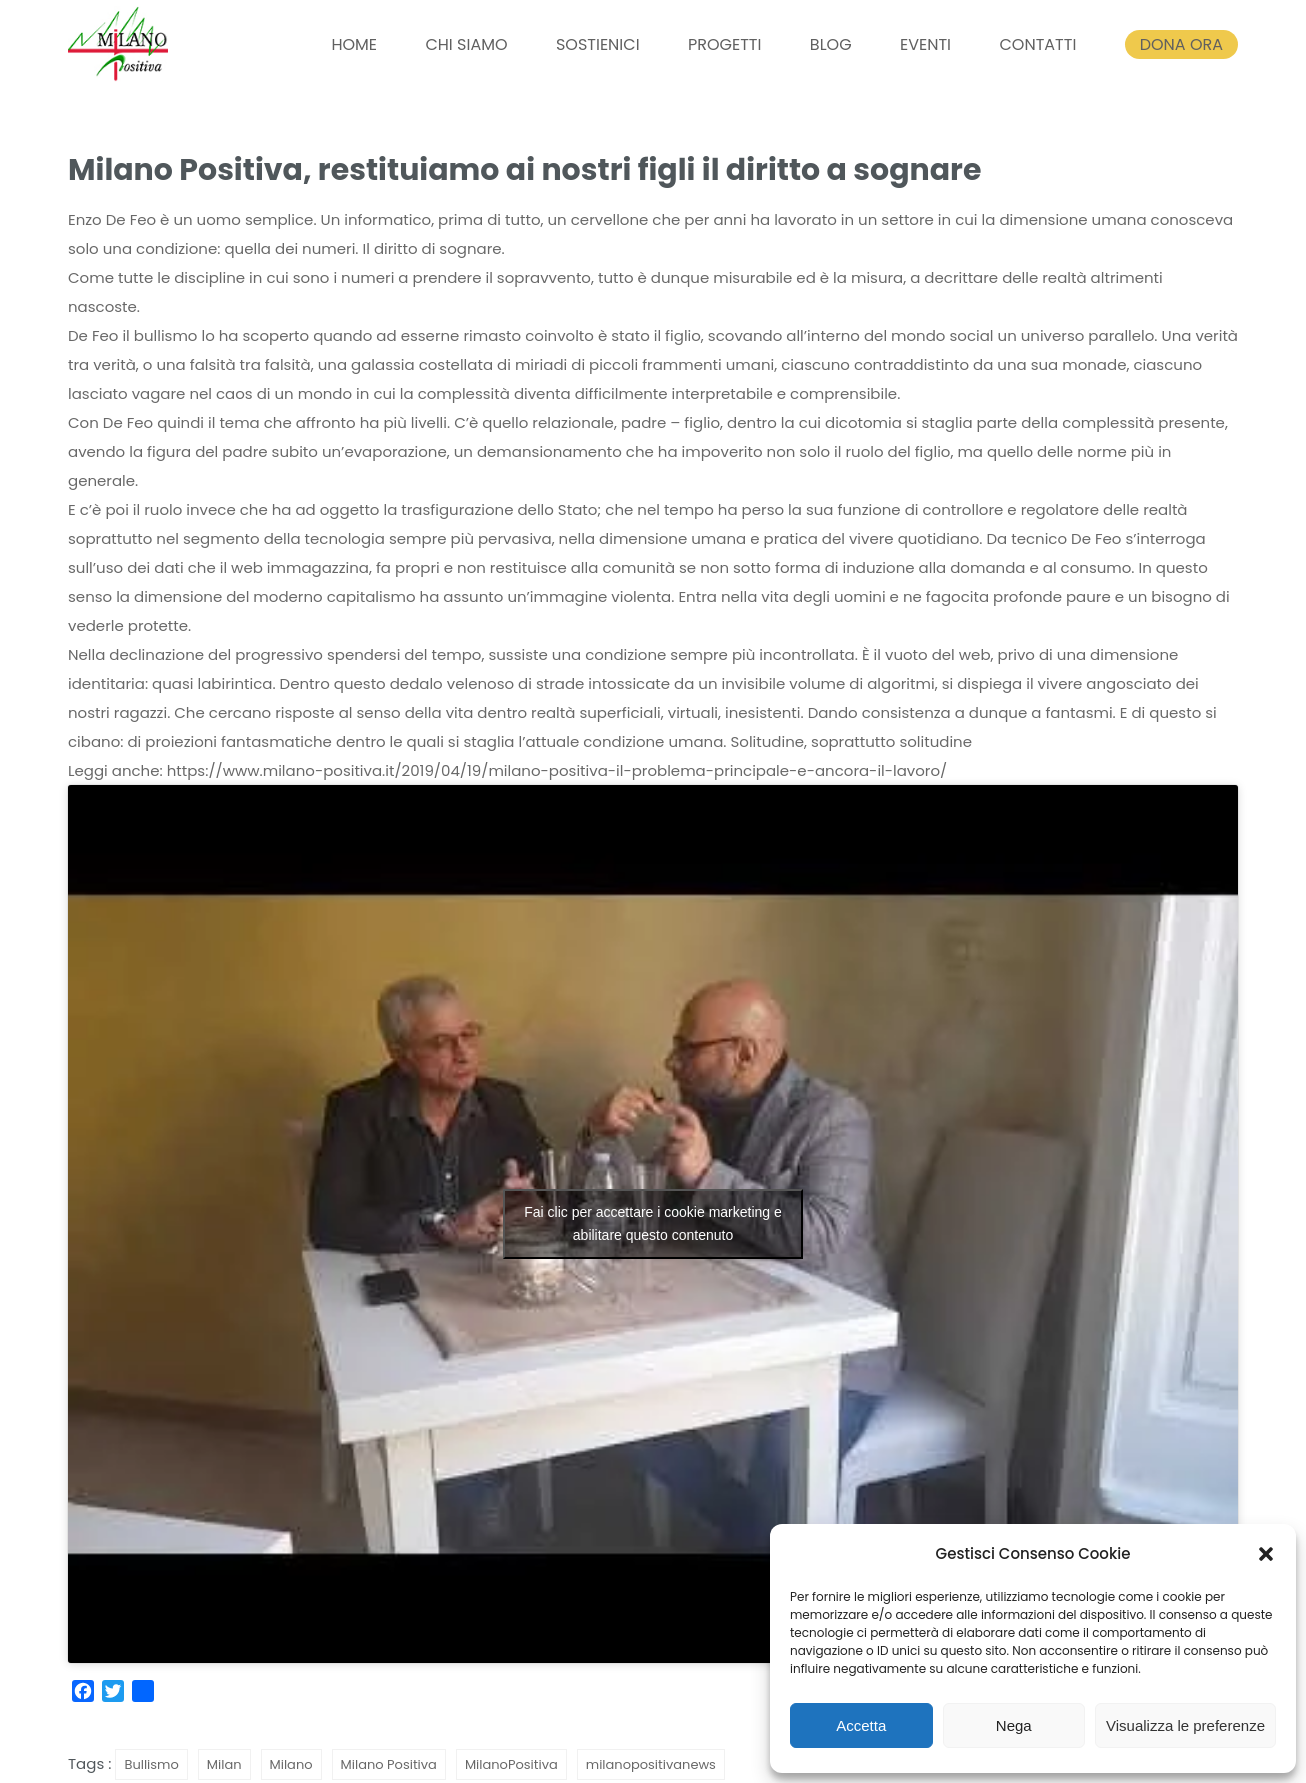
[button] (1266, 1554)
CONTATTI (1037, 44)
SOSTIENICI (598, 44)
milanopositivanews (651, 1764)
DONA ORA (1181, 44)
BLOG (831, 44)
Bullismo (151, 1764)
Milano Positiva (389, 1764)
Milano (291, 1764)
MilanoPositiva (511, 1764)
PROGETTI (724, 44)
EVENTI (925, 44)
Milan (224, 1764)
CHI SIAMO (466, 44)
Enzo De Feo (112, 219)
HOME (354, 44)
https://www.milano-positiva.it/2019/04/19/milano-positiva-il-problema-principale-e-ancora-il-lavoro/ (557, 770)
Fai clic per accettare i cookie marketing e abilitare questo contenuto (653, 1223)
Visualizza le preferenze (1185, 1725)
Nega (1014, 1725)
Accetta (861, 1725)
